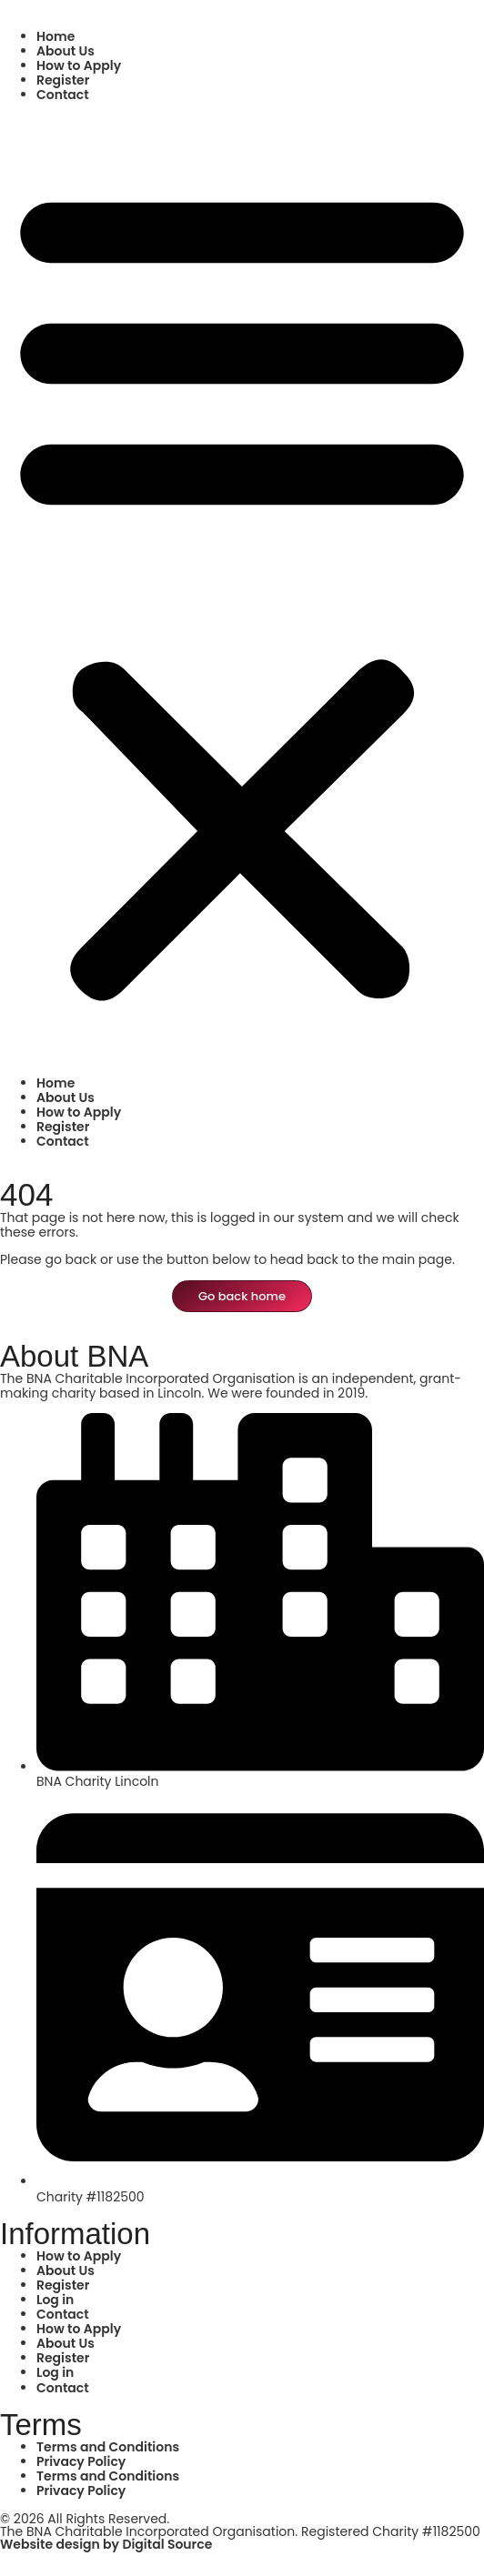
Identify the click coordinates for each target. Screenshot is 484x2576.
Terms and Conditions (107, 2447)
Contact (62, 95)
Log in (55, 2299)
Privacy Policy (81, 2461)
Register (62, 80)
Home (55, 36)
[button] (242, 589)
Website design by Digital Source (106, 2544)
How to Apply (78, 65)
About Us (65, 51)
